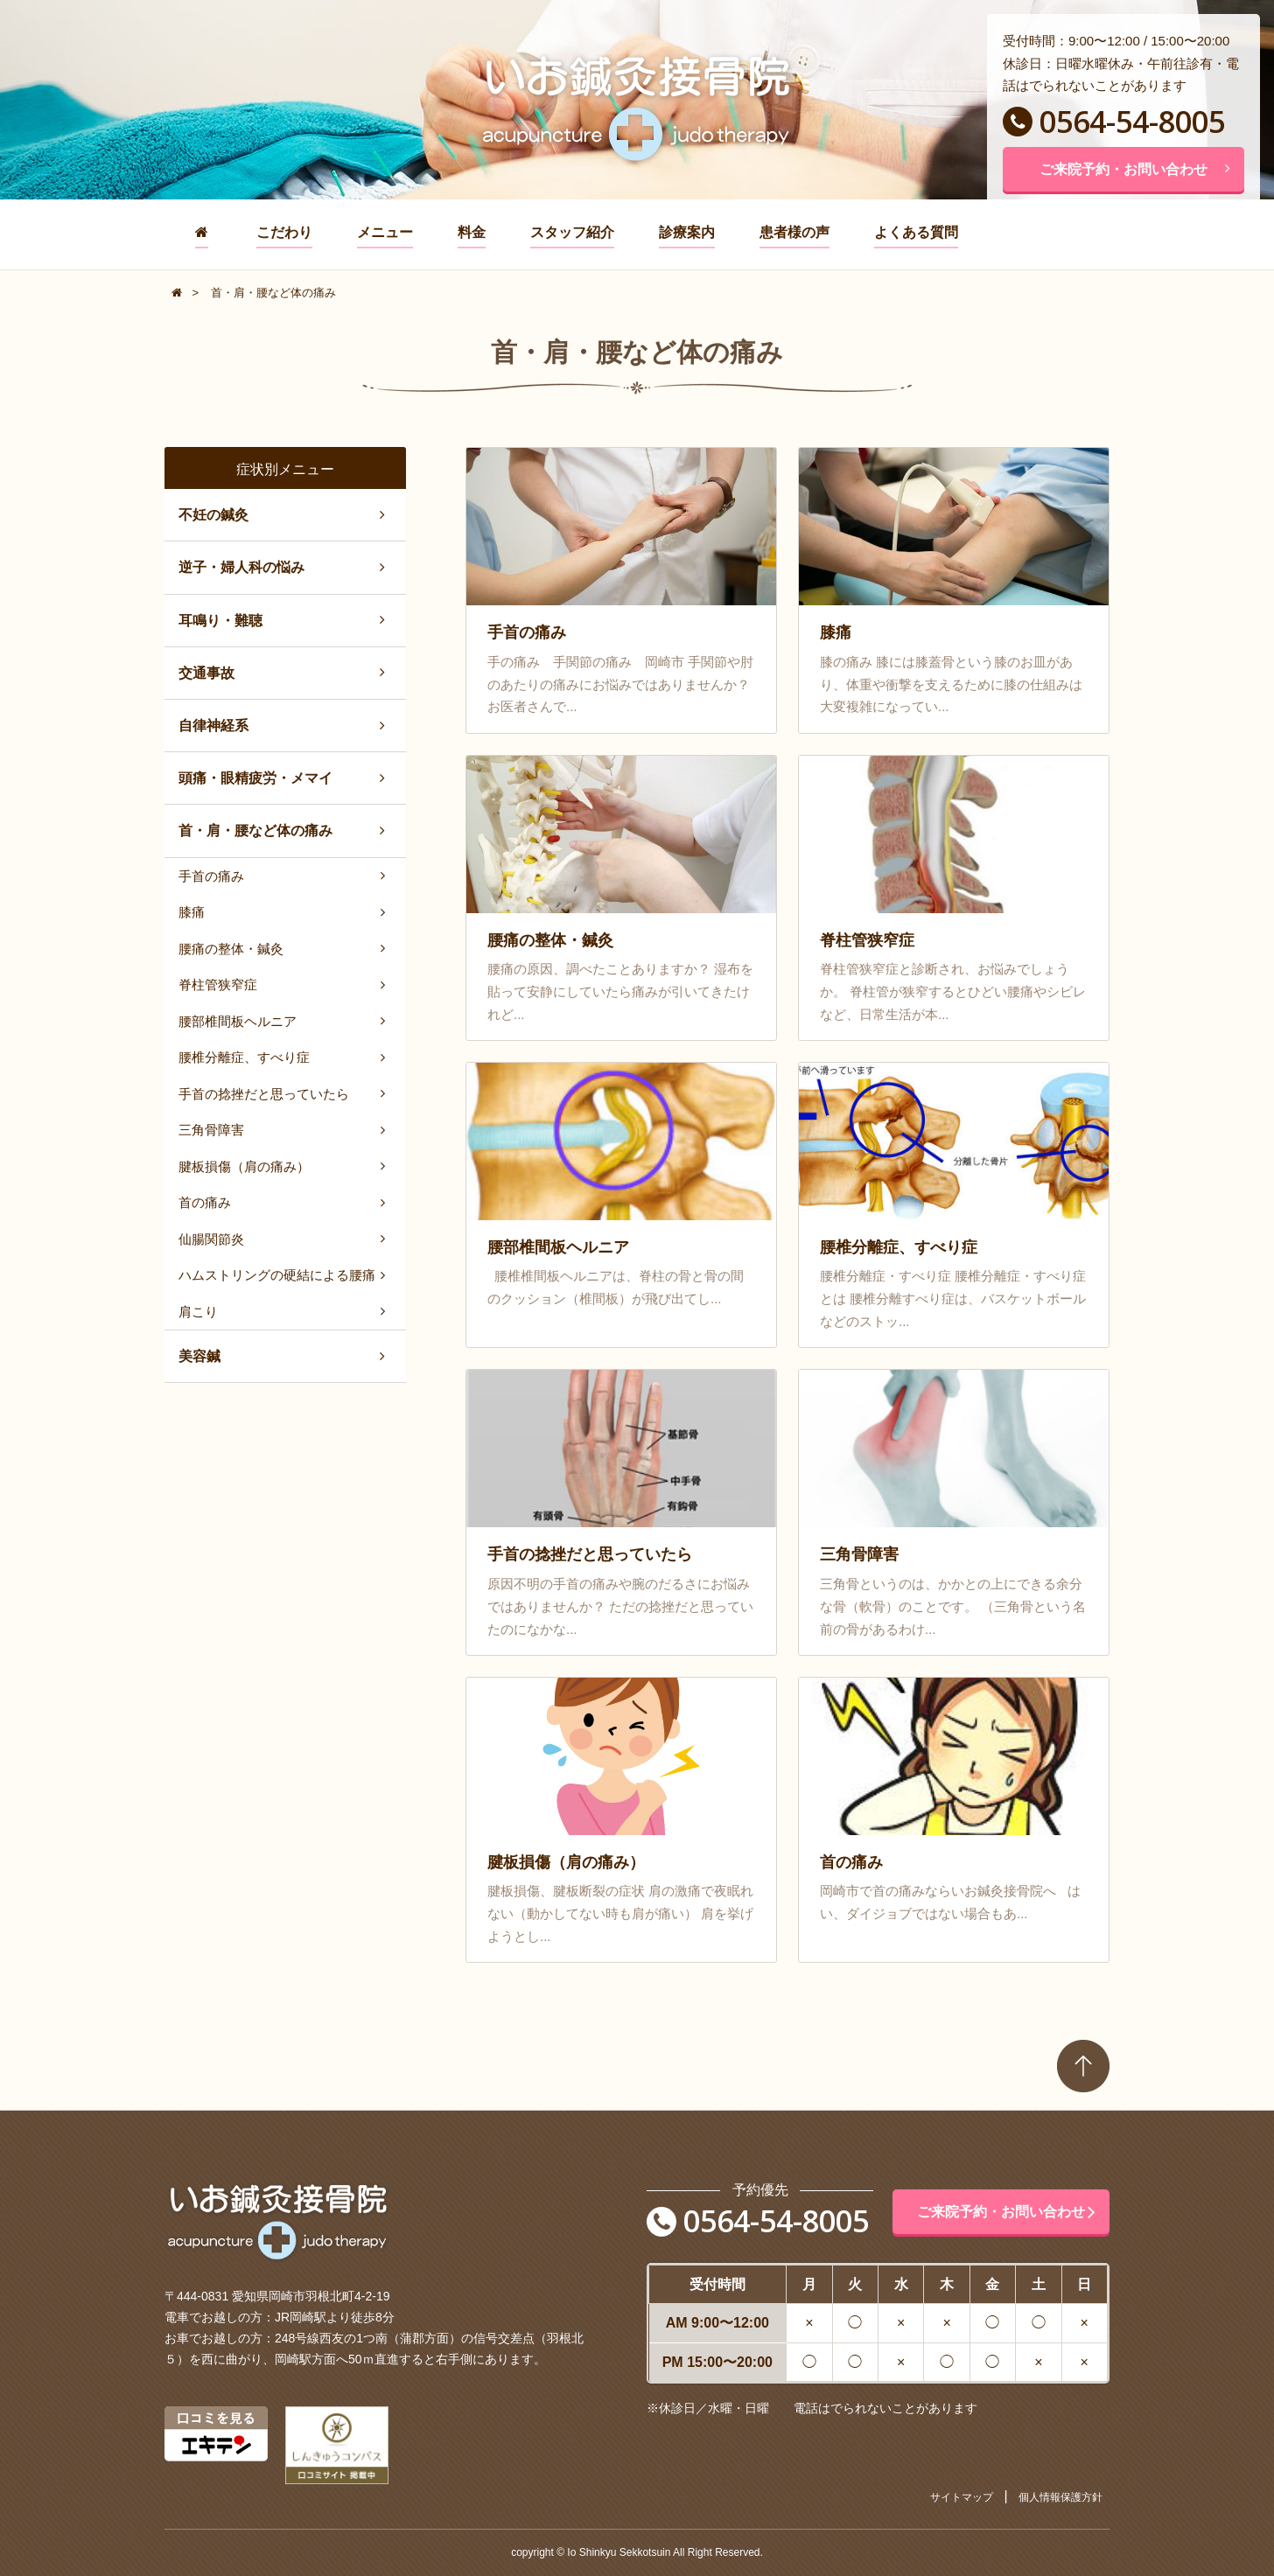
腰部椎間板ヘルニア (237, 1021)
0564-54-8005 (1114, 121)
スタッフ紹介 (572, 232)
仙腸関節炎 (211, 1239)
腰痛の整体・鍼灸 (231, 948)
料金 (472, 232)
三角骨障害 (211, 1129)
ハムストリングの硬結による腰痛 (276, 1274)
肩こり (198, 1311)
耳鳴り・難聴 (220, 620)
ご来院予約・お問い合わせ (1135, 169)
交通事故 (206, 673)
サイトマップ (961, 2497)
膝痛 (191, 911)
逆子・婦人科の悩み (241, 567)
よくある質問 (916, 232)
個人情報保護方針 (1060, 2497)
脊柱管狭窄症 (217, 984)
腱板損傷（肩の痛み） (244, 1166)
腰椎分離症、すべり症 (244, 1057)
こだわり (284, 232)
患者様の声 (795, 232)
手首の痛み (211, 876)
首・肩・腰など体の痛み (255, 830)
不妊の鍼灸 (213, 514)
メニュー (385, 232)
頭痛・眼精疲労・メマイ (255, 778)
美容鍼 (199, 1356)
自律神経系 (213, 725)
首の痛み (204, 1202)
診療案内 (687, 232)
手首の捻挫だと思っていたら (263, 1093)
